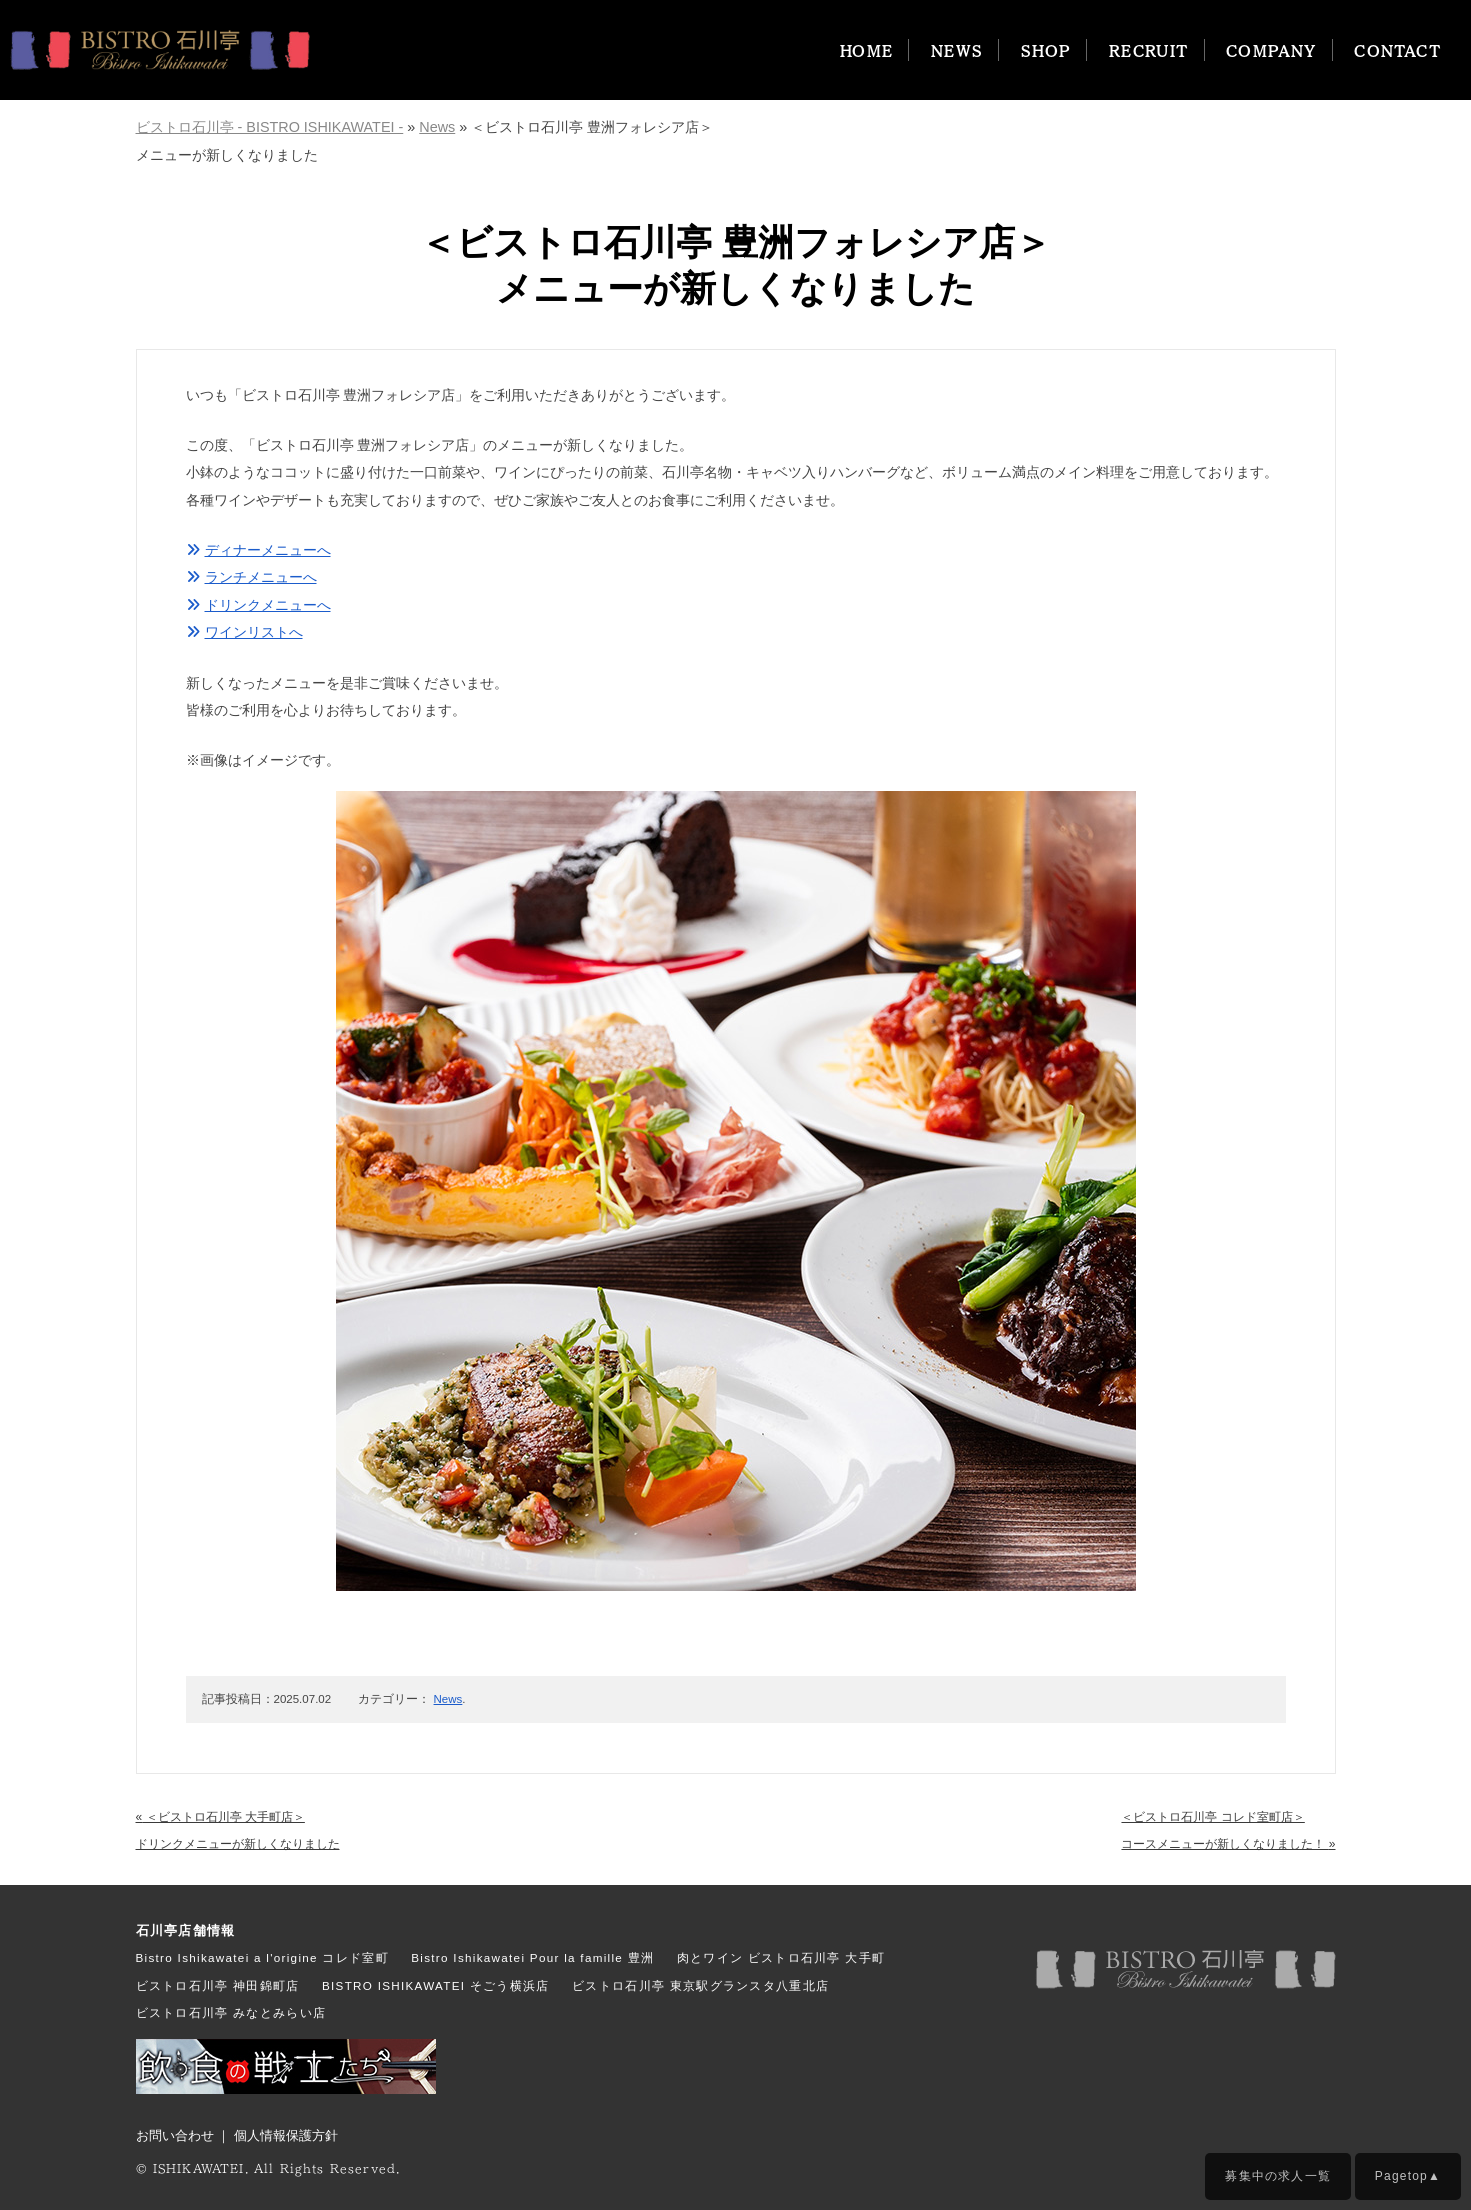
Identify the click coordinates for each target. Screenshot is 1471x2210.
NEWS (957, 50)
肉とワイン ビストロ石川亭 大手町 (781, 1957)
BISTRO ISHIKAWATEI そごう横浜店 (436, 1985)
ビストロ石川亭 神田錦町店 (218, 1985)
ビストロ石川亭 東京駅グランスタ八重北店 (700, 1985)
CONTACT (1397, 50)
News (448, 1699)
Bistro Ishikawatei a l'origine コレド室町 (262, 1957)
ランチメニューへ (251, 577)
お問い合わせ (175, 2135)
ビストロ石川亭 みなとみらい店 (231, 2012)
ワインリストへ (244, 632)
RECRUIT (1149, 50)
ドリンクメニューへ (258, 605)
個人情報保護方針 (286, 2135)
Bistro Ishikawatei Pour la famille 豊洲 (532, 1957)
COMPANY (1271, 50)
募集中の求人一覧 (1278, 2176)
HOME (867, 50)
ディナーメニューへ (258, 550)
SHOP (1046, 50)
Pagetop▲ (1408, 2176)
